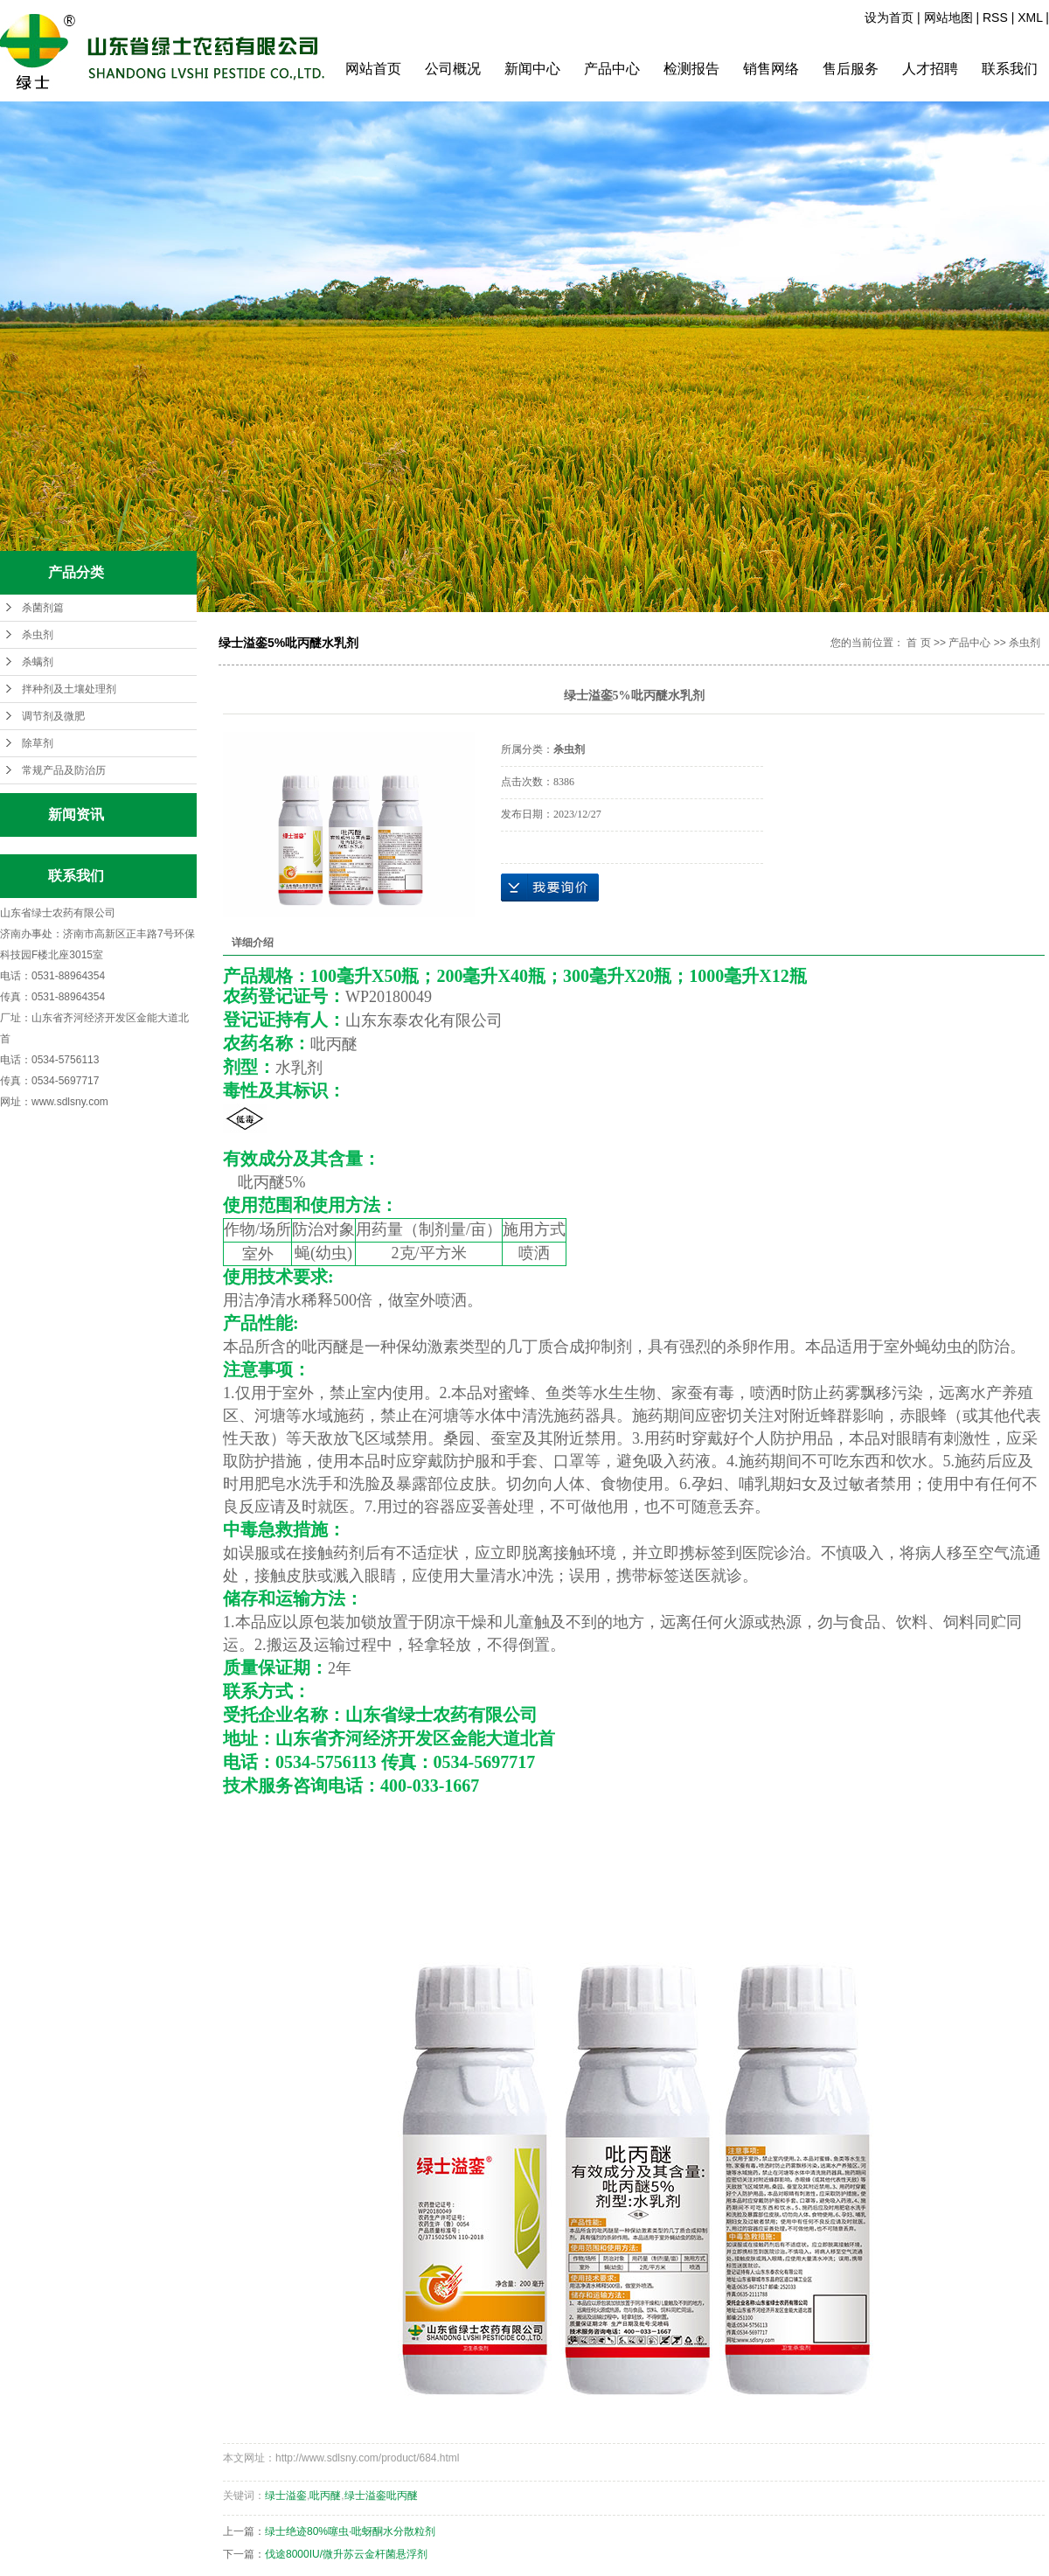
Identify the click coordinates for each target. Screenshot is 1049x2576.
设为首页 (889, 17)
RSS (995, 17)
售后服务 (851, 68)
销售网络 (771, 68)
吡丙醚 (325, 2495)
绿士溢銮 (286, 2495)
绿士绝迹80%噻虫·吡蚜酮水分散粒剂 (350, 2531)
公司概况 (453, 68)
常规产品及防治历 (64, 770)
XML (1030, 17)
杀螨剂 (37, 662)
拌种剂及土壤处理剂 (69, 689)
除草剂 (37, 743)
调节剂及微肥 (53, 716)
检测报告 (691, 68)
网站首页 (373, 68)
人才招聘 (930, 68)
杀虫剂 (37, 635)
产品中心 (612, 68)
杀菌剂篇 (43, 608)
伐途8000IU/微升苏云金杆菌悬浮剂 (346, 2554)
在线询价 (550, 888)
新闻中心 (532, 68)
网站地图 (948, 17)
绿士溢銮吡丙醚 (381, 2495)
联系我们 (1010, 68)
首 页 (918, 643)
